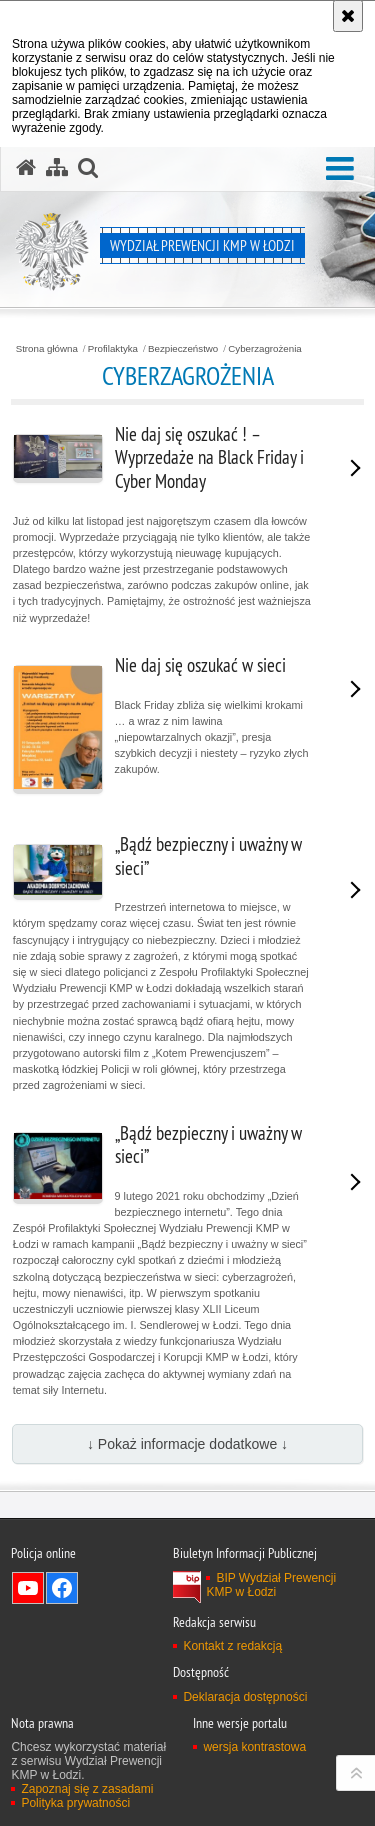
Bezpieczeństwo (183, 349)
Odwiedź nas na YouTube (28, 1588)
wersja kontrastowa (254, 1747)
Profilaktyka (113, 349)
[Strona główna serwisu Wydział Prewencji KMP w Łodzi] (26, 168)
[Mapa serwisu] (57, 168)
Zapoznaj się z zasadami (87, 1789)
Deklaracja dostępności (245, 1697)
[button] (340, 169)
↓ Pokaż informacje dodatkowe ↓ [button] (187, 1444)
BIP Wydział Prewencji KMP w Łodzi (271, 1585)
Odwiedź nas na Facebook (62, 1588)
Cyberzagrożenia (264, 349)
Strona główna (47, 349)
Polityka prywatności (75, 1803)
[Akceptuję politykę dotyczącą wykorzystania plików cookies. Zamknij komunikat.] (348, 16)
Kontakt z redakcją (232, 1646)
